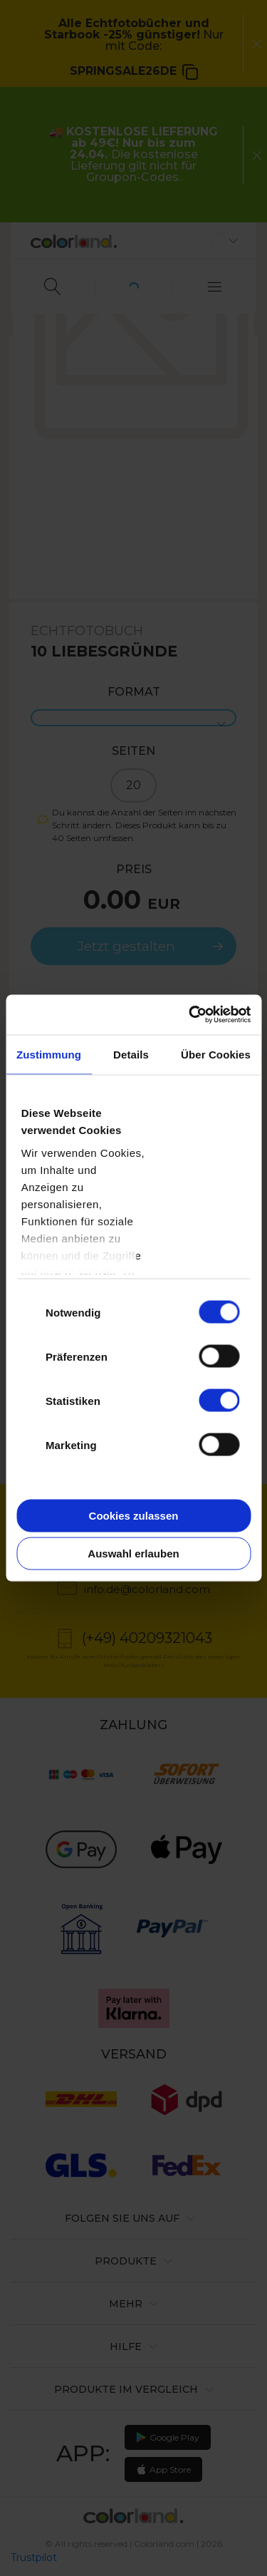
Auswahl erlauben (133, 1553)
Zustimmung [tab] (48, 1054)
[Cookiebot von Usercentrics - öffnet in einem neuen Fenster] (190, 1015)
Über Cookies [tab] (216, 1054)
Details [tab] (131, 1054)
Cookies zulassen (134, 1515)
